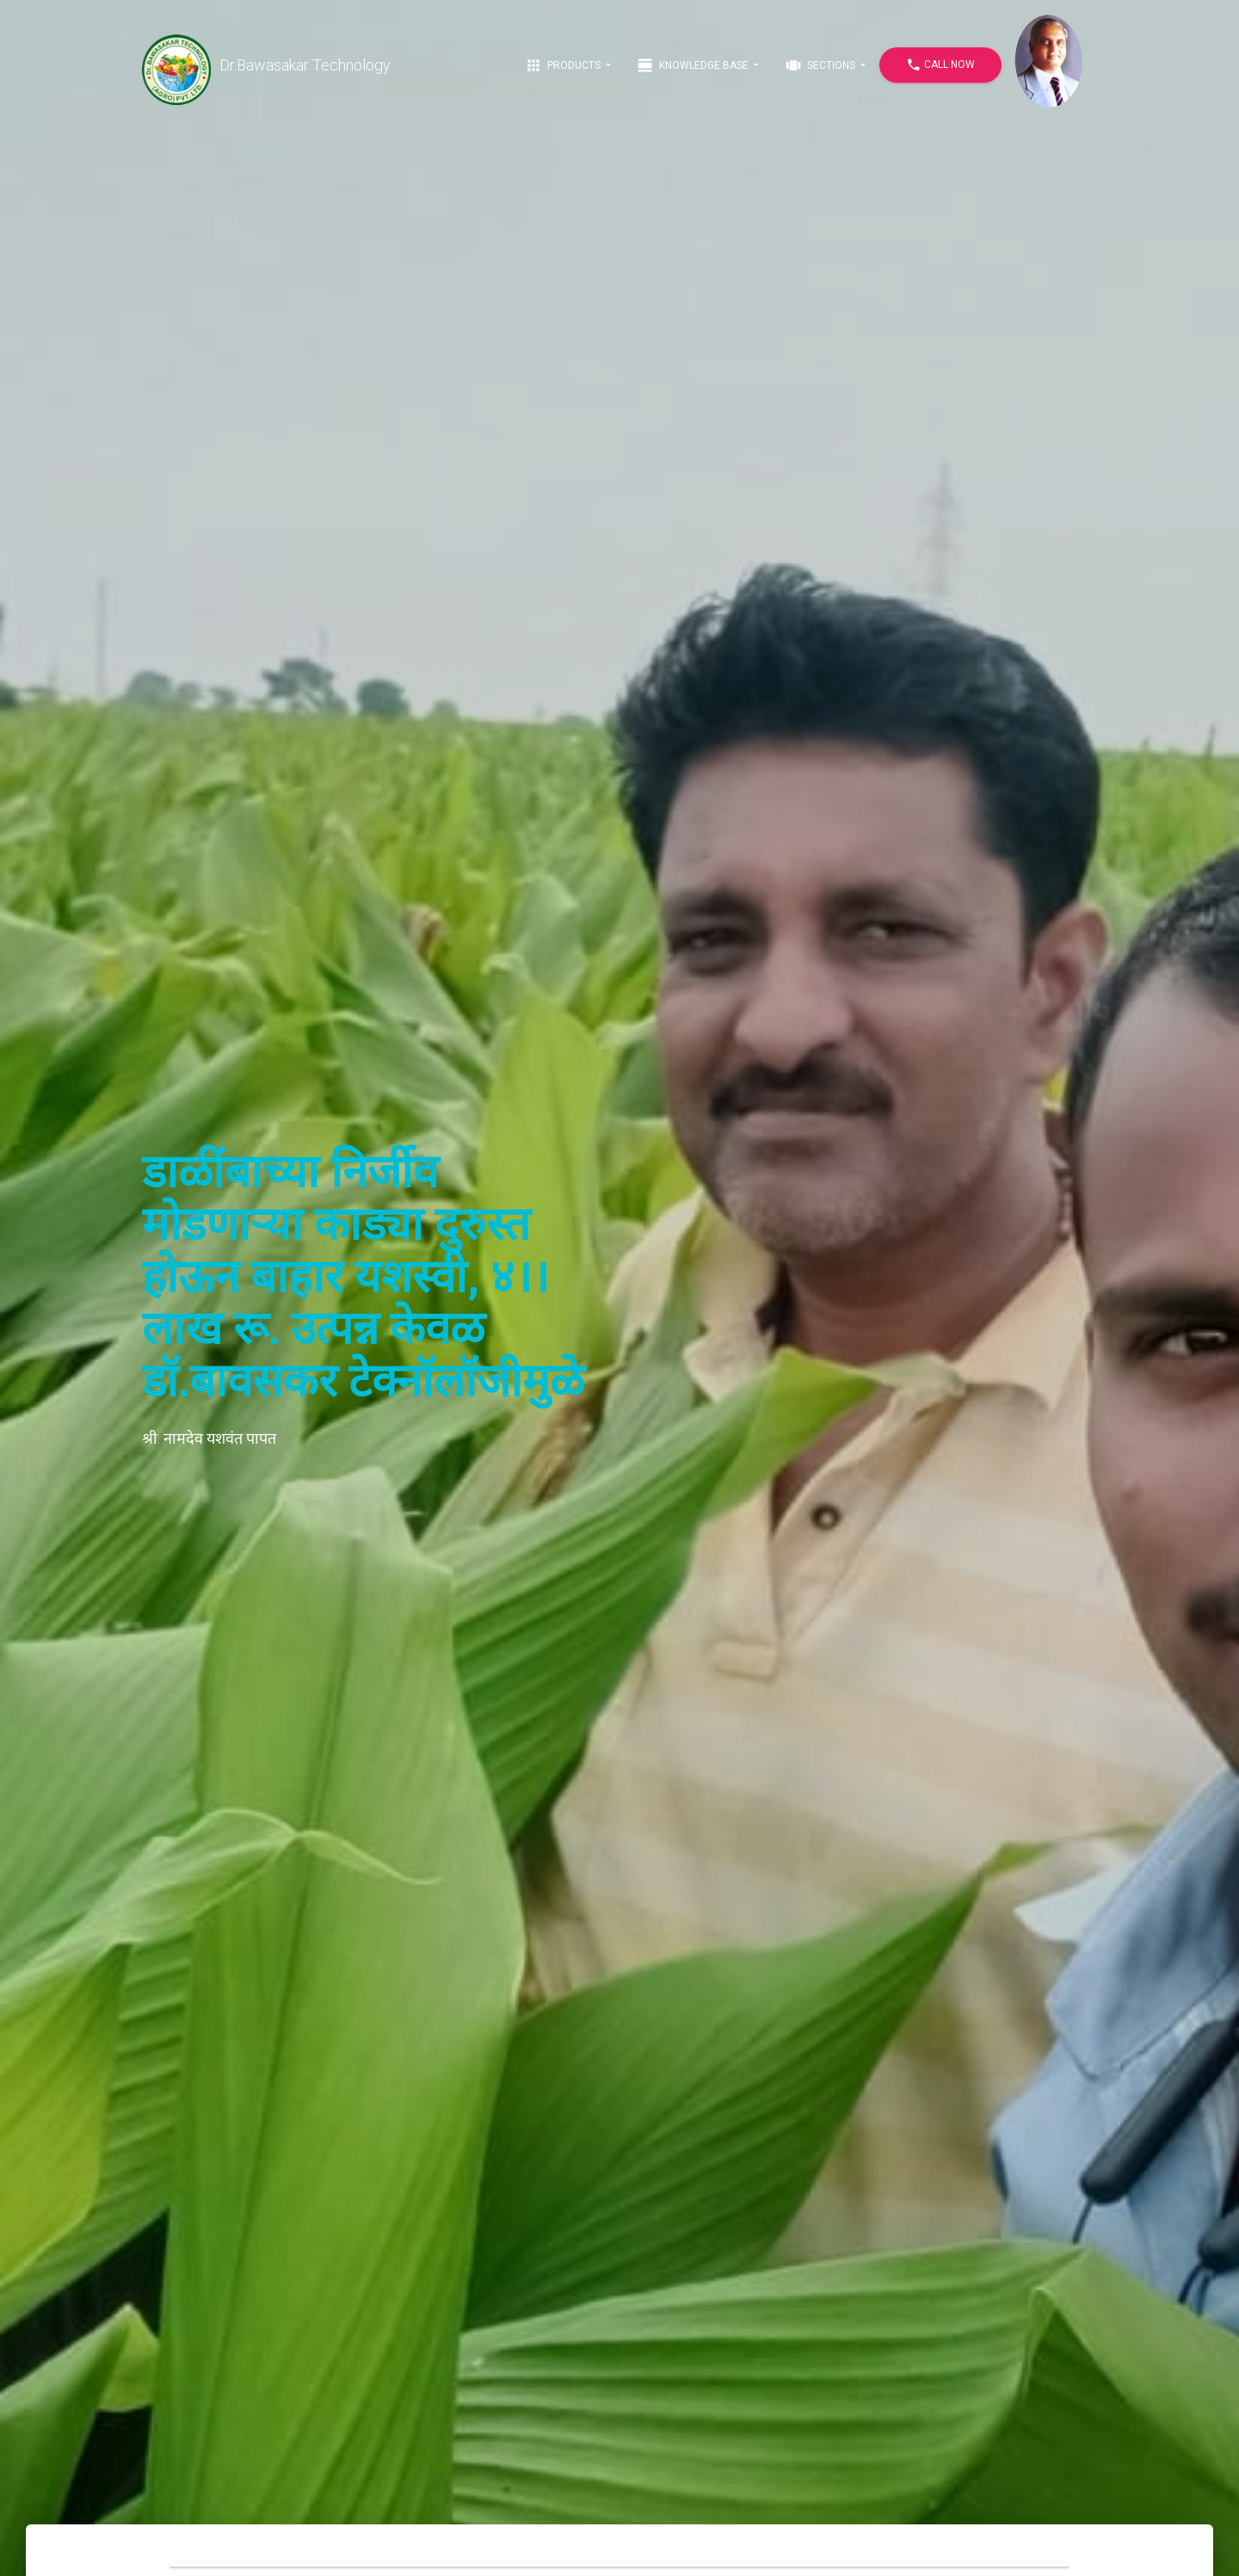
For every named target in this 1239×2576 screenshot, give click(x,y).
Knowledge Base (694, 65)
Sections (821, 65)
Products (564, 65)
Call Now (940, 65)
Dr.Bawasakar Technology (266, 65)
